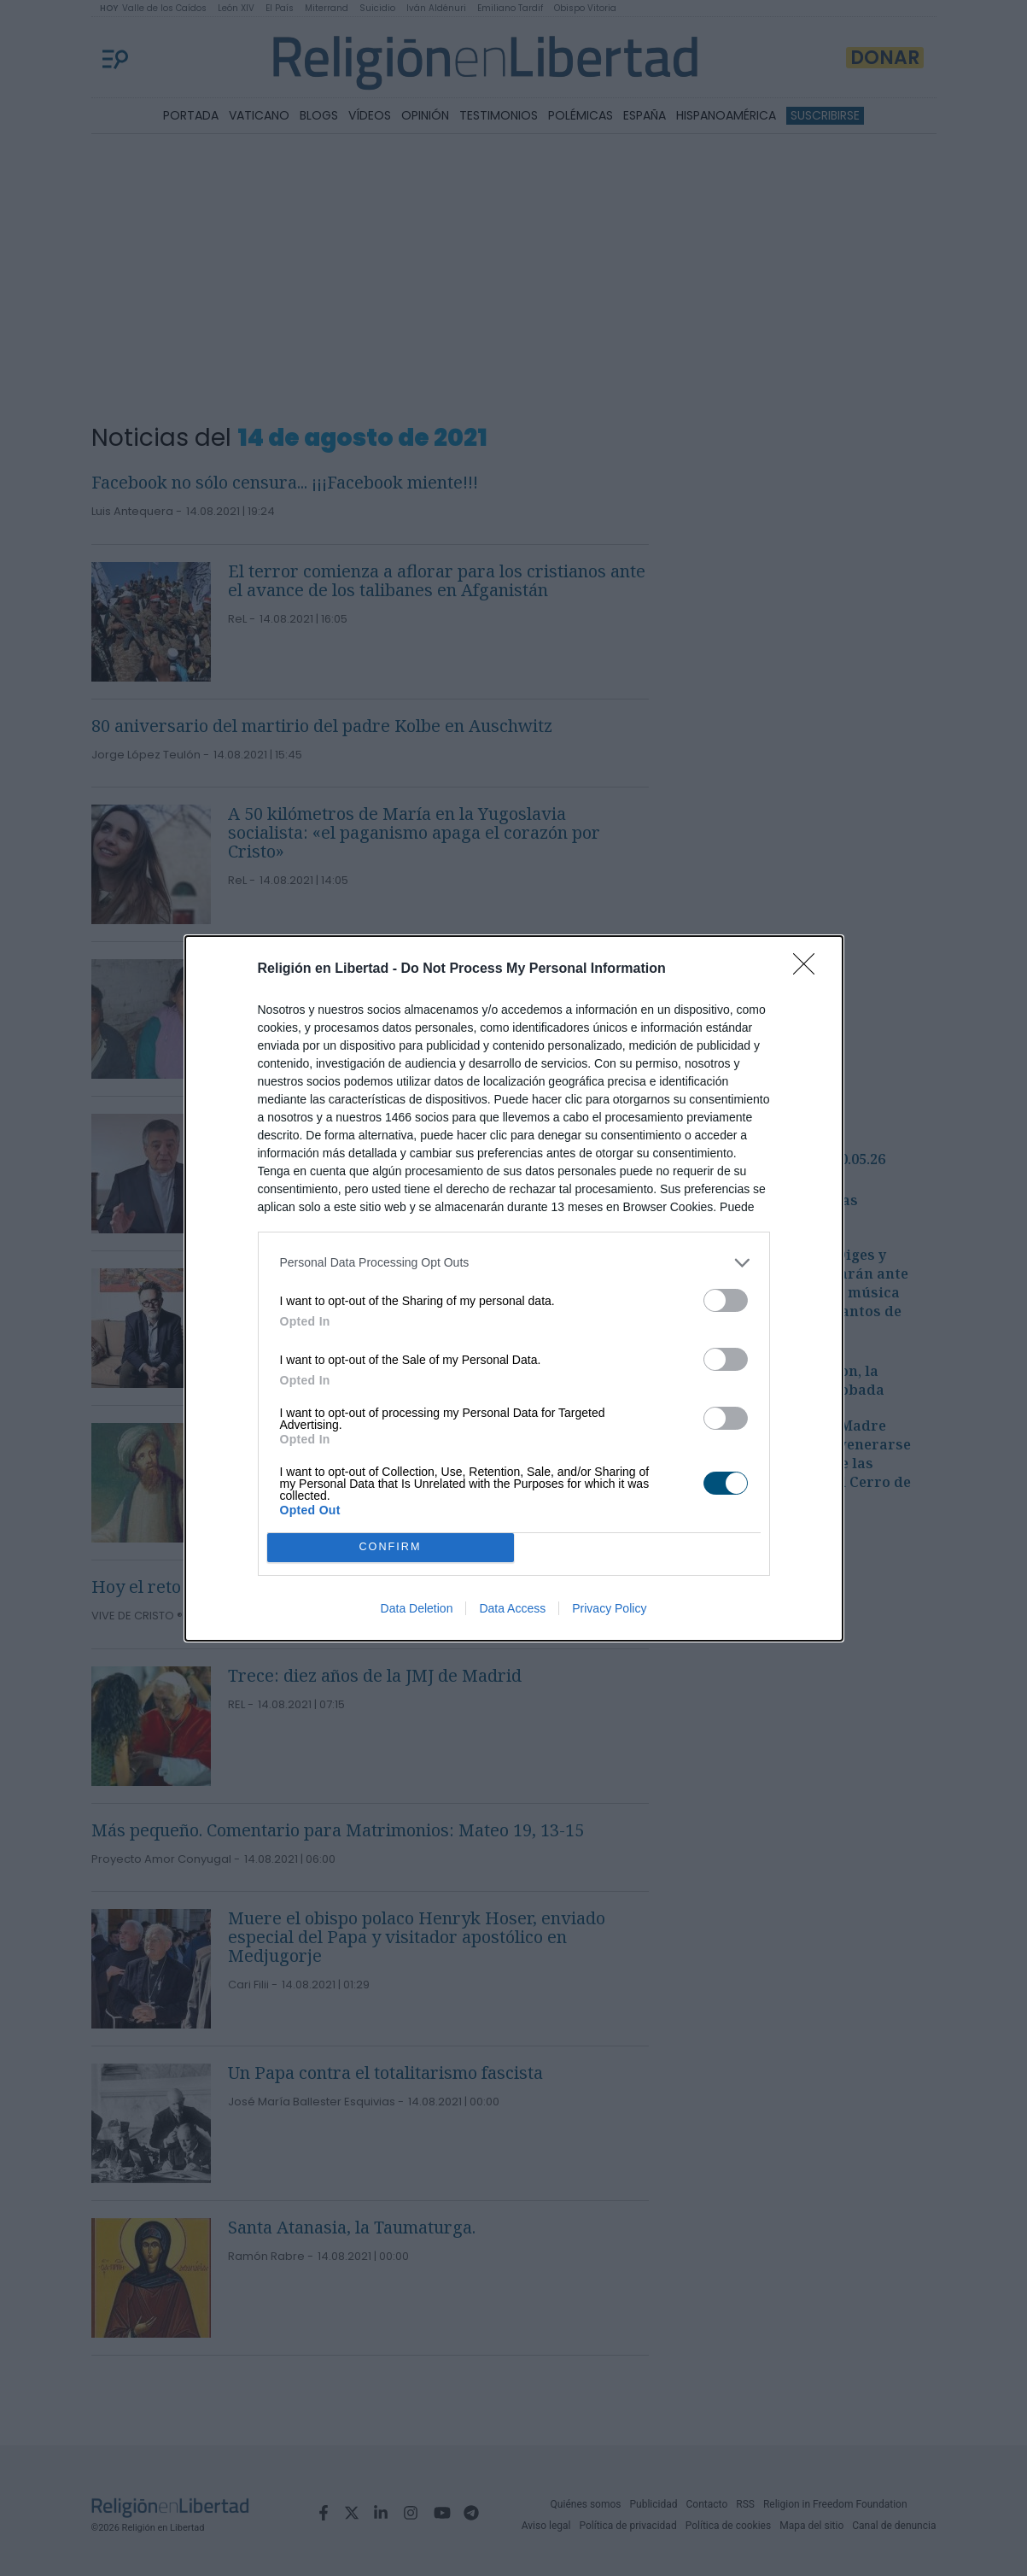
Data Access (512, 1608)
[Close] (809, 969)
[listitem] (514, 1263)
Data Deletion (417, 1608)
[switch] (725, 1300)
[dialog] (514, 1288)
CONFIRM (391, 1546)
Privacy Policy (609, 1608)
